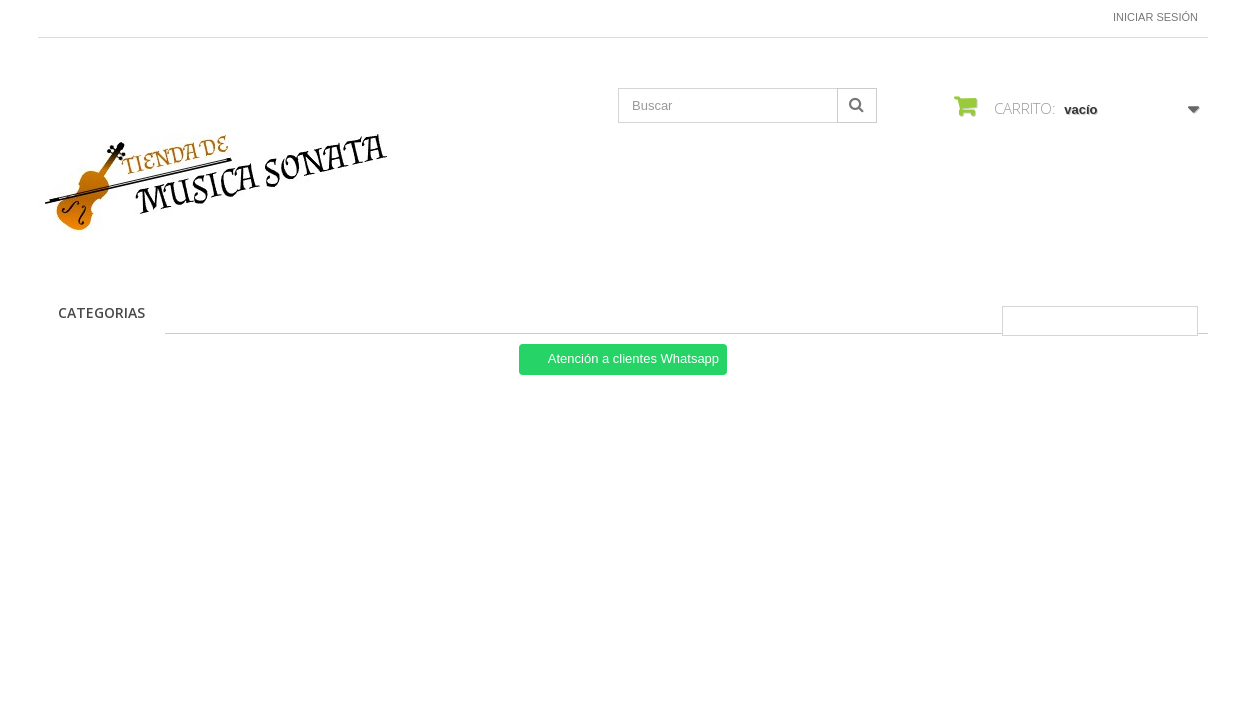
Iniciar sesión (1155, 17)
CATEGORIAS (101, 312)
